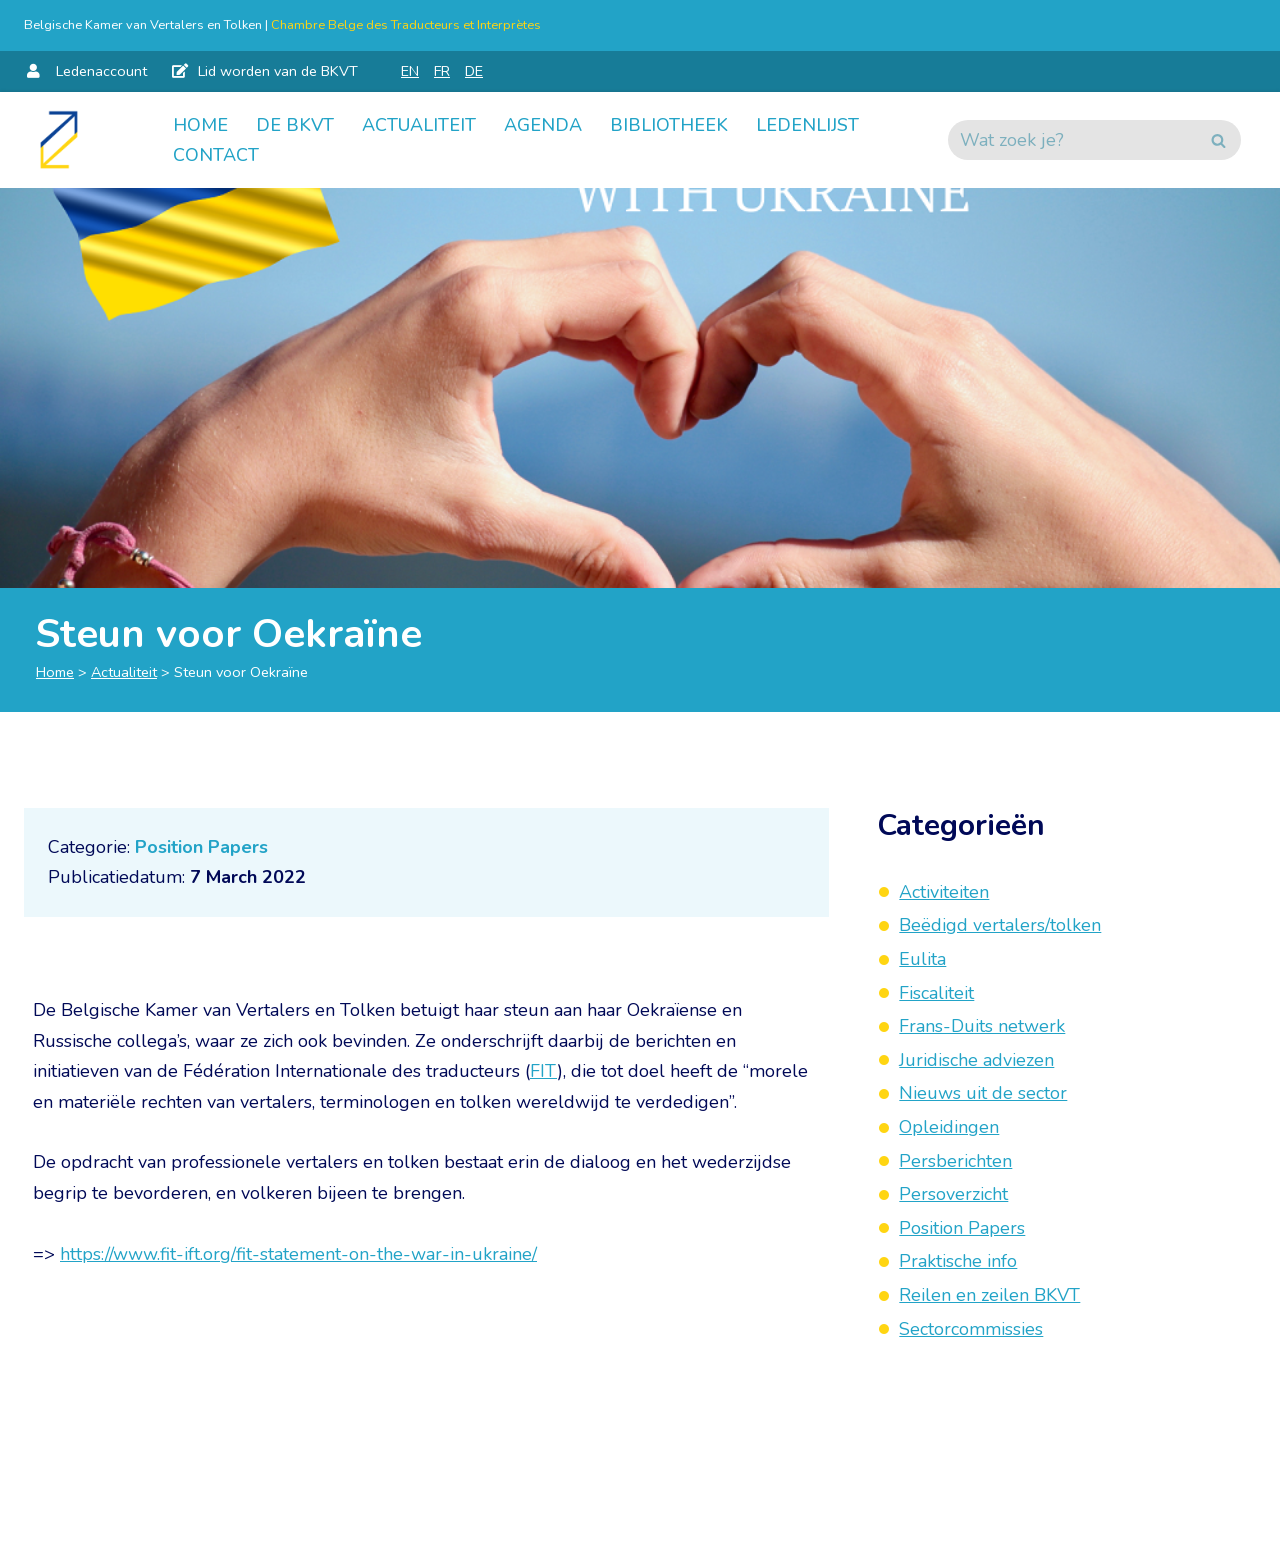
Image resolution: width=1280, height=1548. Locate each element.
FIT (543, 1071)
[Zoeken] (1072, 140)
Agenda (543, 125)
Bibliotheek (669, 125)
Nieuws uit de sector (983, 1093)
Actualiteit (419, 125)
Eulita (922, 959)
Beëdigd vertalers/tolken (1000, 925)
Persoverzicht (953, 1194)
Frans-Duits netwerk (982, 1026)
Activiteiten (944, 892)
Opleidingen (949, 1127)
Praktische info (958, 1261)
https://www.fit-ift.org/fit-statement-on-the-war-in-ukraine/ (298, 1254)
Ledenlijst (807, 125)
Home (200, 125)
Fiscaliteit (936, 993)
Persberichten (955, 1161)
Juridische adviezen (976, 1060)
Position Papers (201, 847)
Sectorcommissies (971, 1329)
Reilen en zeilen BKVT (989, 1295)
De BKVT (295, 125)
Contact (216, 155)
